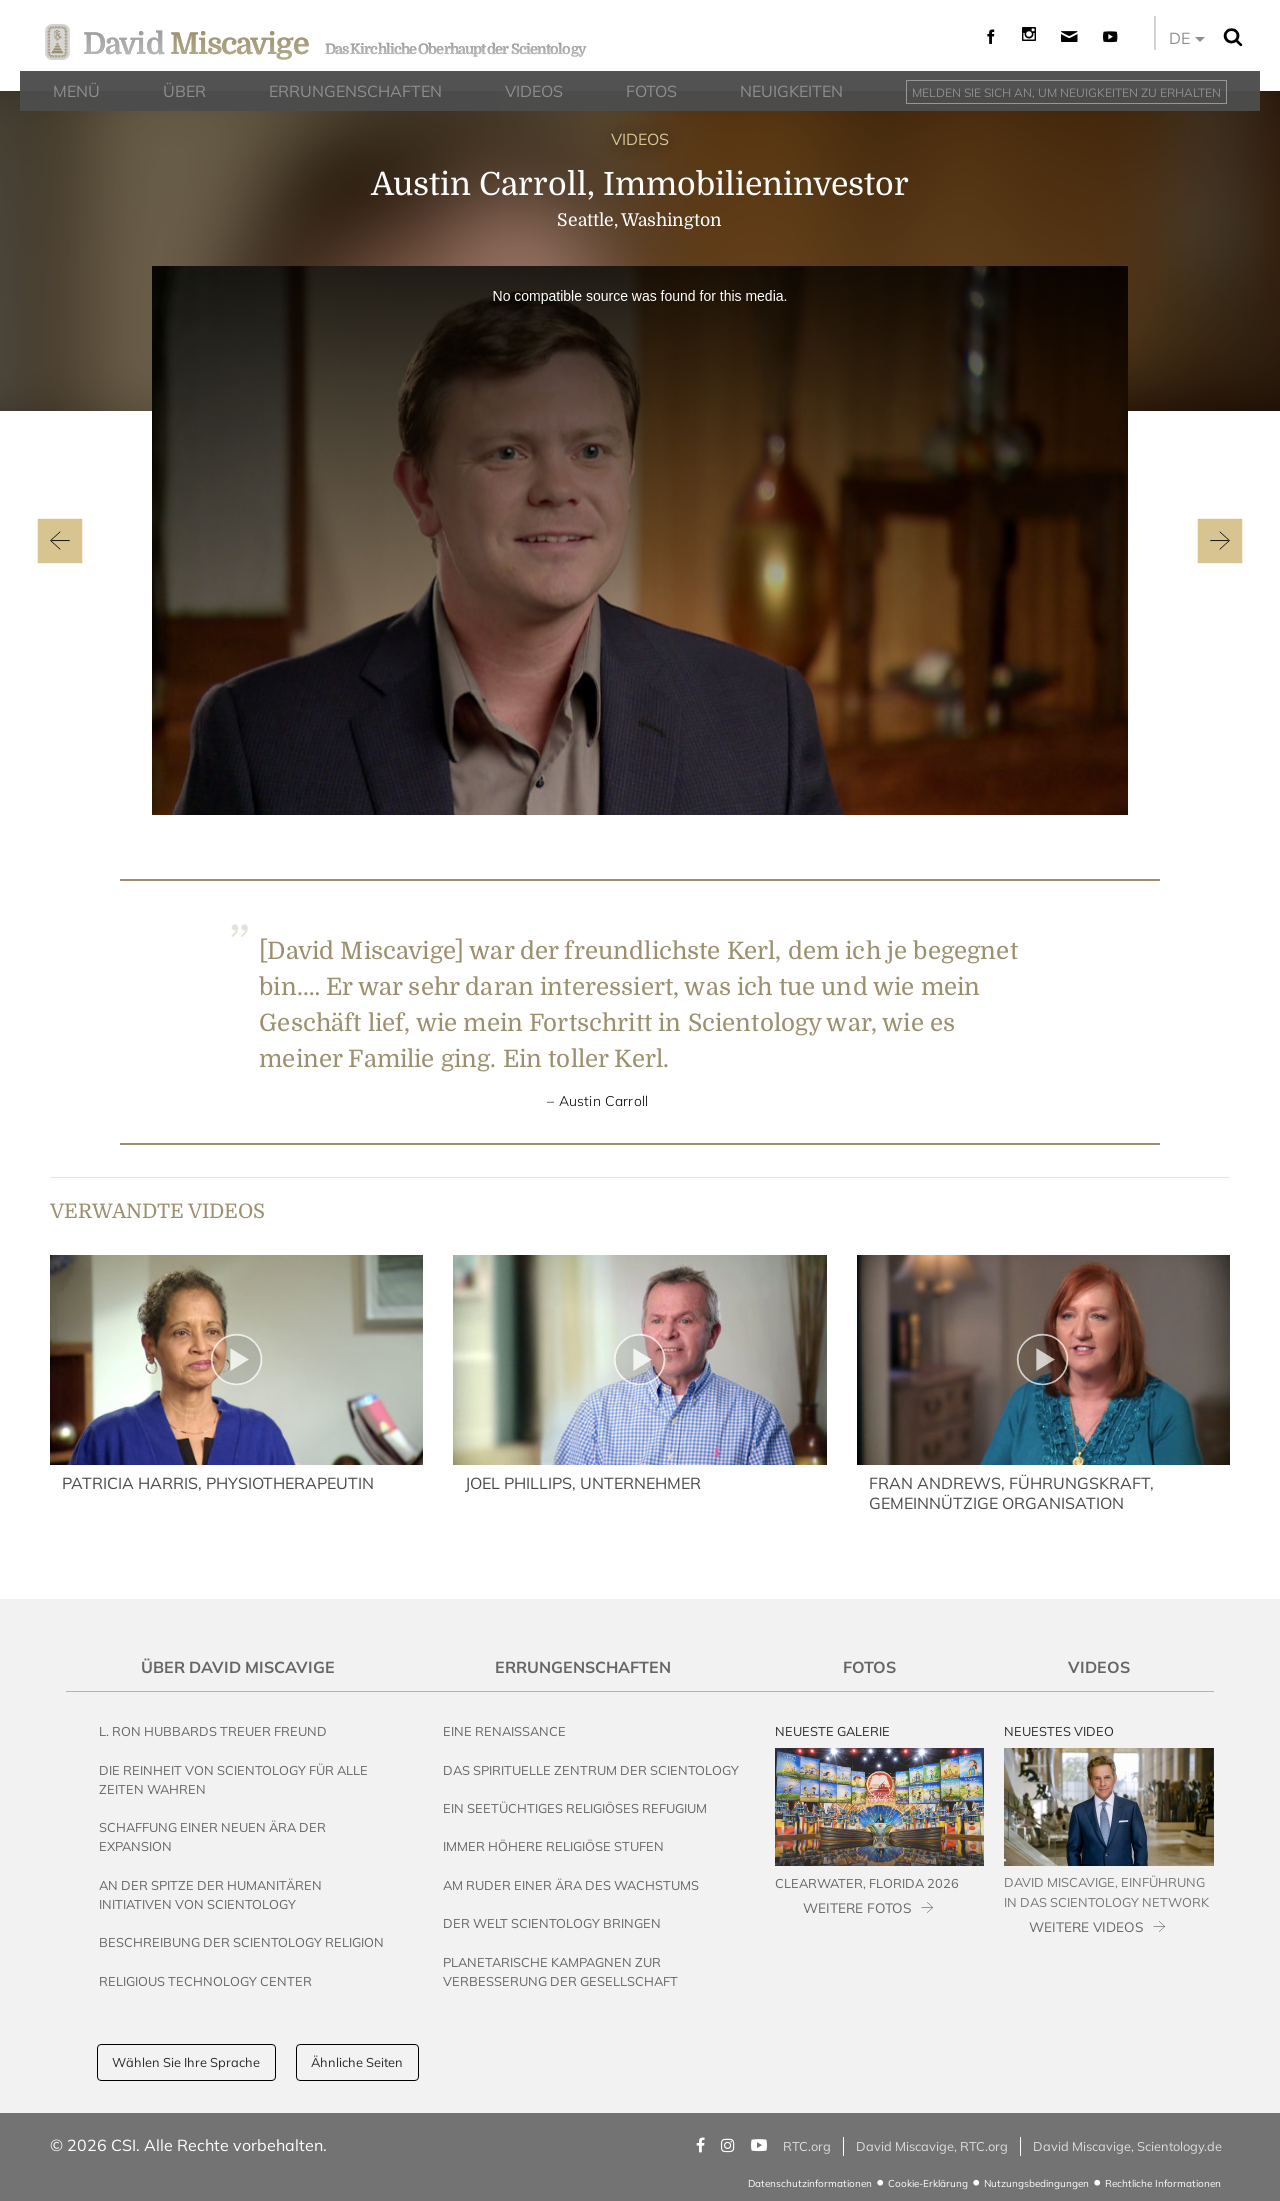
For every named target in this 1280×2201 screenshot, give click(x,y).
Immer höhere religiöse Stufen (553, 1846)
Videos (1099, 1667)
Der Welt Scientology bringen (552, 1923)
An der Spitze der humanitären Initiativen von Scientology (210, 1894)
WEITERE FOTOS (857, 1907)
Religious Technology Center (205, 1981)
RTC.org (807, 2146)
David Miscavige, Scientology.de (1127, 2146)
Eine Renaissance (504, 1731)
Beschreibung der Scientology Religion (241, 1942)
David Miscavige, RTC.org (932, 2146)
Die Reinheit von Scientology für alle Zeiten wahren (233, 1779)
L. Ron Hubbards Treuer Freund (213, 1731)
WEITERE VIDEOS (1086, 1926)
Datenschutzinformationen (810, 2183)
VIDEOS (640, 139)
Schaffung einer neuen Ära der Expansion (212, 1836)
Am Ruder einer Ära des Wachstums (571, 1885)
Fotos (869, 1667)
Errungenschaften (583, 1667)
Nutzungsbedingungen (1036, 2183)
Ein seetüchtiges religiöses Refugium (575, 1808)
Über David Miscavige (238, 1667)
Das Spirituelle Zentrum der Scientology (591, 1770)
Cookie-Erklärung (928, 2183)
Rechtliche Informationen (1163, 2183)
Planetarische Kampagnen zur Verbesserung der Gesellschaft (560, 1971)
